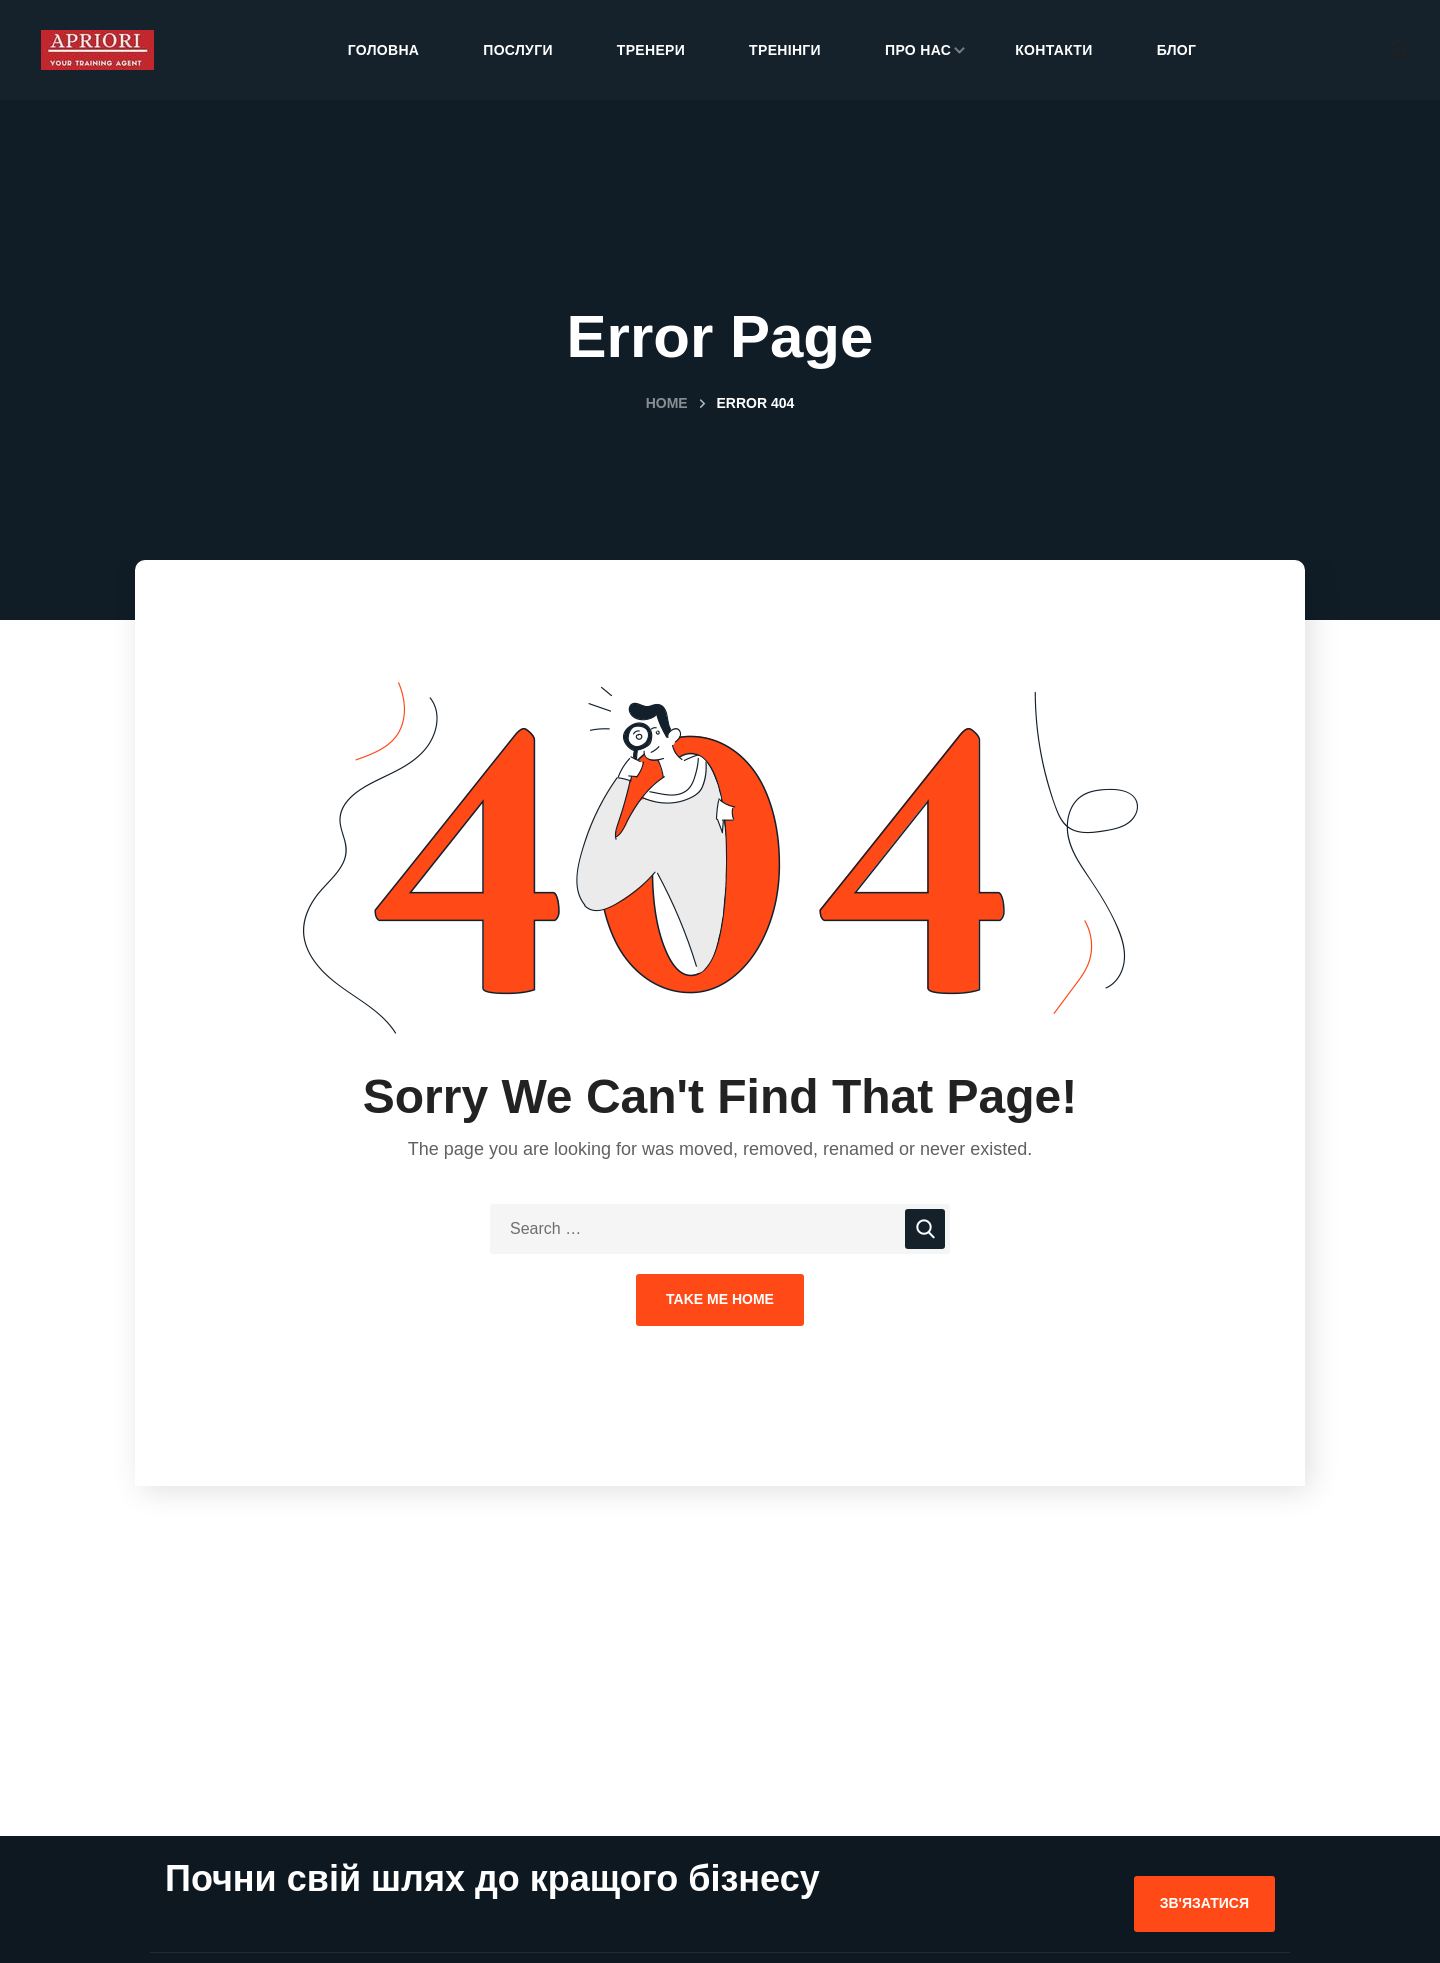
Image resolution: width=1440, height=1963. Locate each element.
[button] (1400, 50)
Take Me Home (720, 1299)
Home (667, 403)
